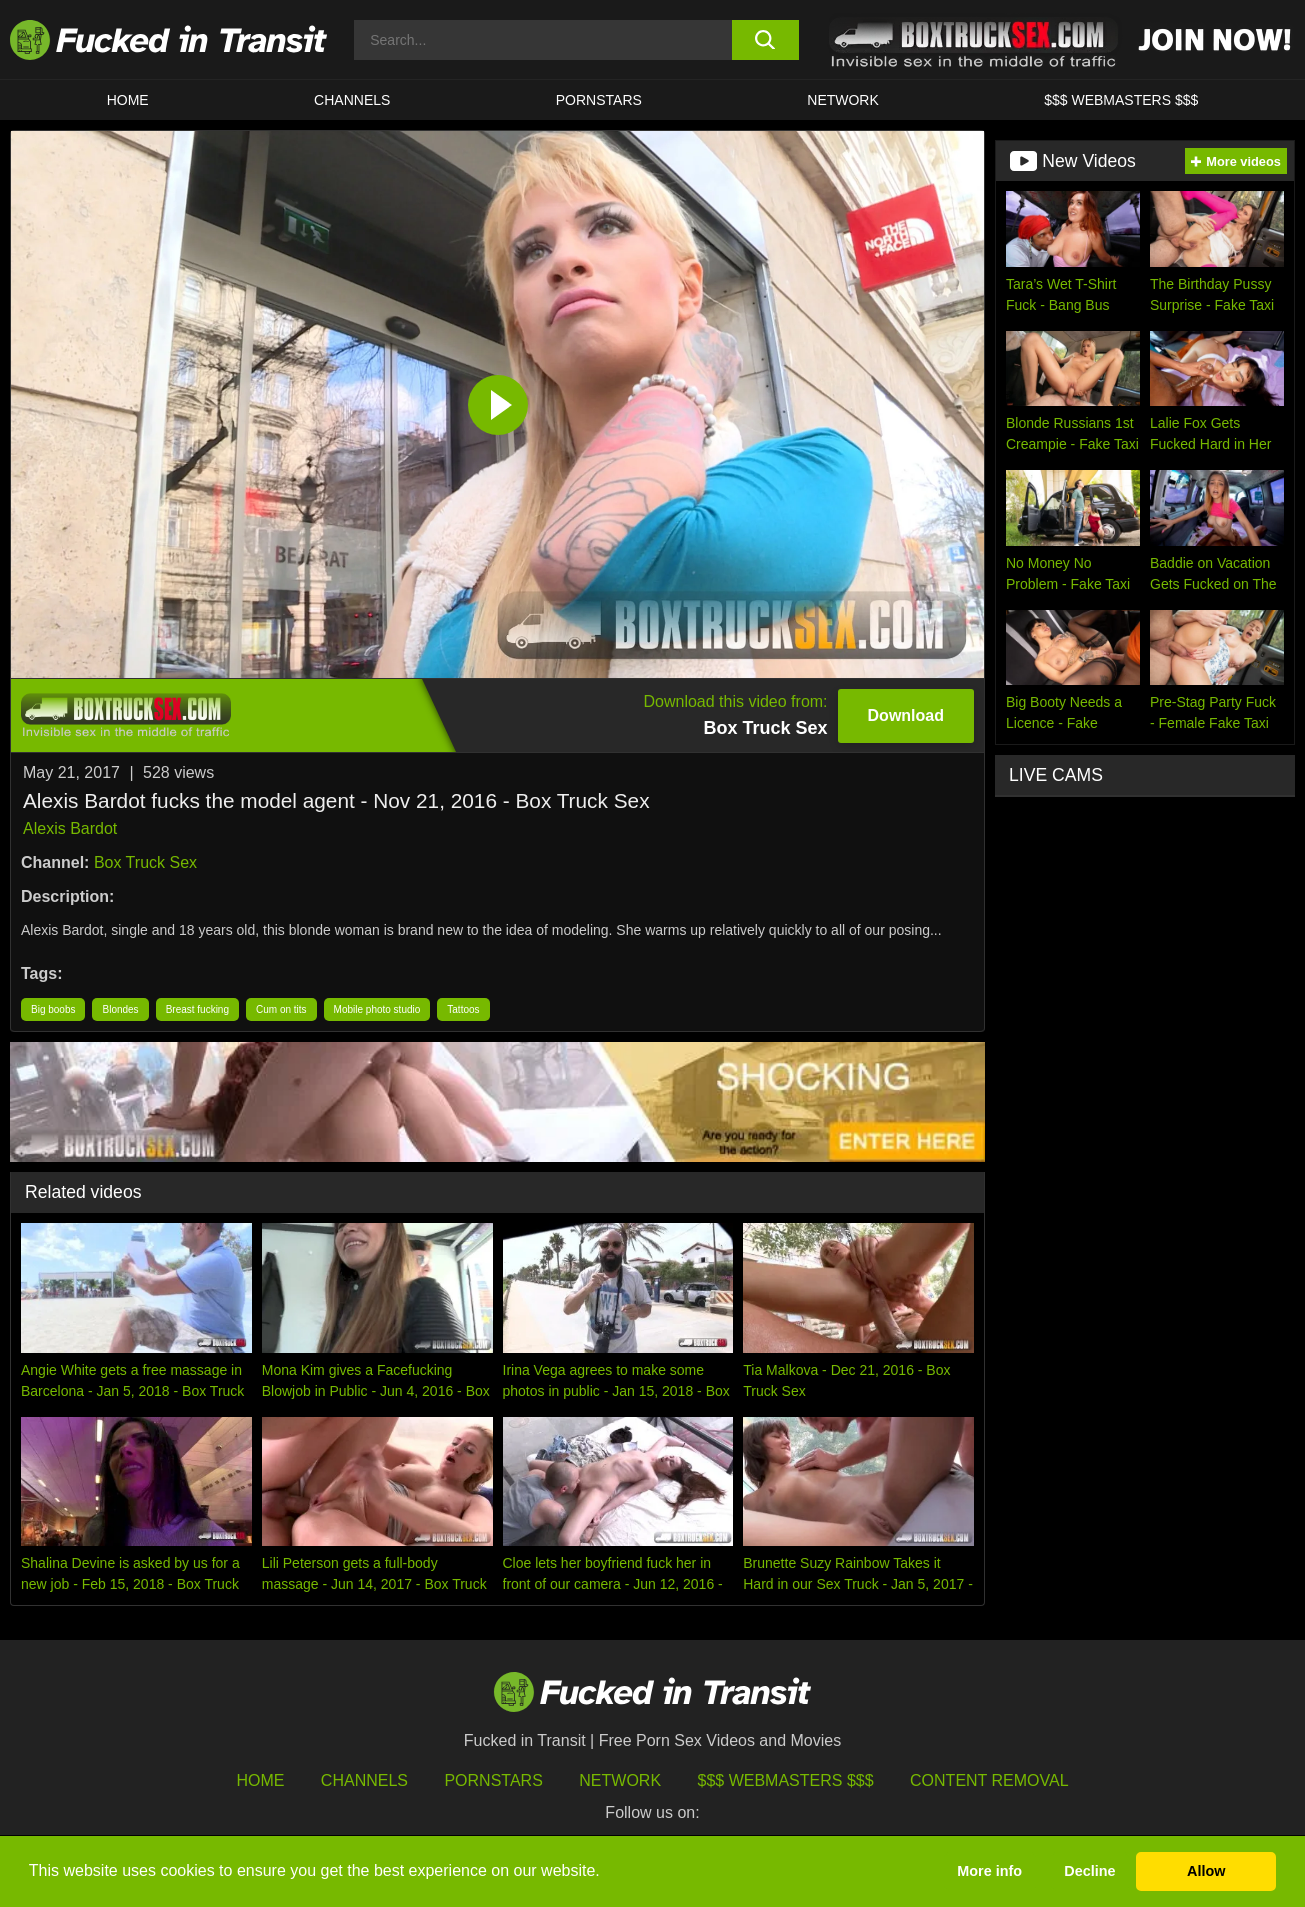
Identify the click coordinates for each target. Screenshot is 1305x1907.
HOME (128, 100)
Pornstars (599, 100)
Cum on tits (281, 1009)
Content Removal (989, 1780)
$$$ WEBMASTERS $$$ (1121, 100)
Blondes (120, 1009)
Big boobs (53, 1009)
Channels (364, 1780)
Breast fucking (197, 1009)
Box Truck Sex (145, 862)
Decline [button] (1089, 1871)
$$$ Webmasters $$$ (786, 1780)
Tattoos (463, 1009)
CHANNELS (352, 100)
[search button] (765, 40)
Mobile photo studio (377, 1009)
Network (843, 100)
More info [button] (989, 1871)
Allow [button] (1206, 1871)
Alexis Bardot (70, 828)
